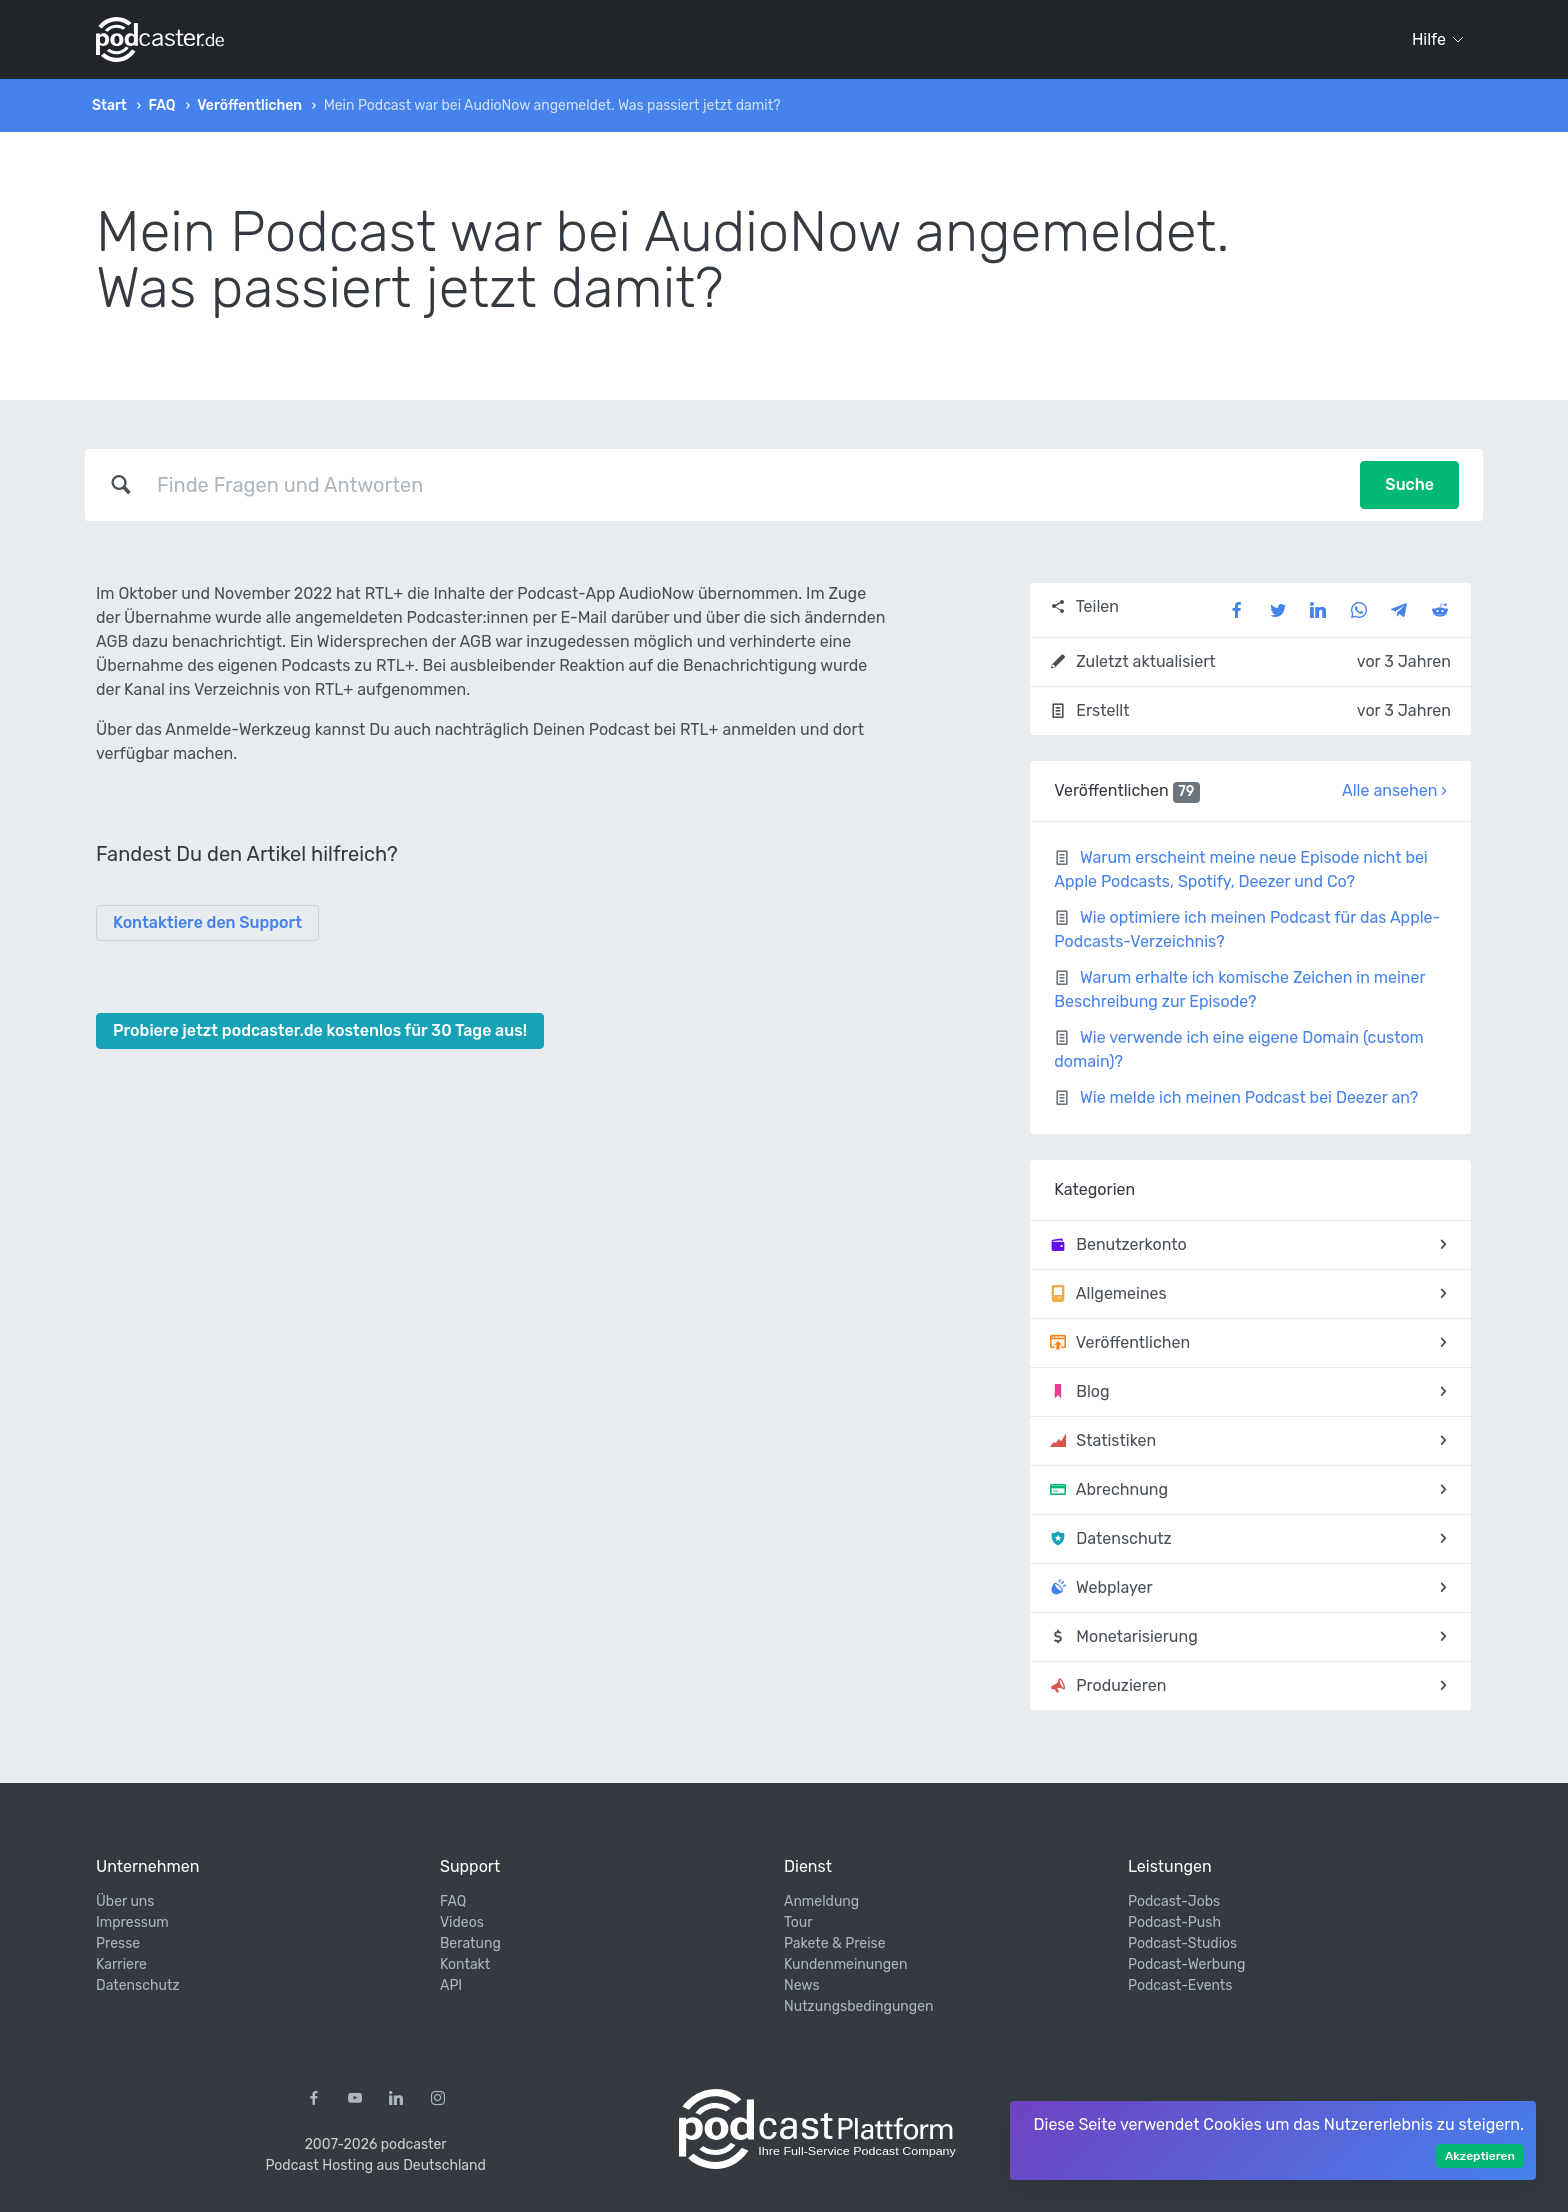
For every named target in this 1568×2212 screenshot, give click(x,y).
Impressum (132, 1922)
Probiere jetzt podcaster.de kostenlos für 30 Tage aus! (320, 1030)
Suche (1409, 484)
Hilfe (1438, 39)
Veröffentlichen (249, 105)
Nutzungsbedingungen (858, 2006)
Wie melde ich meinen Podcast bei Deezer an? (1249, 1097)
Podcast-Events (1180, 1985)
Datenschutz (138, 1985)
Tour (798, 1922)
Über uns (125, 1901)
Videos (462, 1922)
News (802, 1985)
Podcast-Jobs (1174, 1901)
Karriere (121, 1964)
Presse (118, 1943)
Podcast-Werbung (1186, 1964)
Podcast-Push (1174, 1922)
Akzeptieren (1480, 2156)
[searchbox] (746, 485)
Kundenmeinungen (845, 1964)
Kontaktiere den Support (207, 922)
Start (109, 105)
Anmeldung (821, 1901)
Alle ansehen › (1394, 790)
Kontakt (465, 1964)
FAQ (161, 105)
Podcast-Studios (1182, 1943)
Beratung (470, 1943)
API (451, 1985)
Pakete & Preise (835, 1943)
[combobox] (746, 485)
